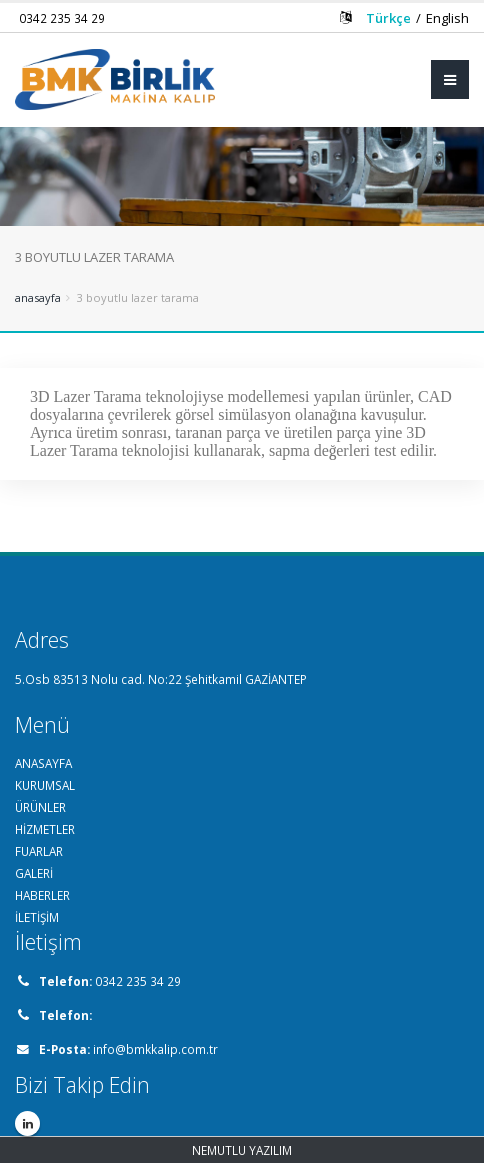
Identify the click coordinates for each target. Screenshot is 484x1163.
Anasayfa (38, 297)
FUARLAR (39, 851)
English (447, 18)
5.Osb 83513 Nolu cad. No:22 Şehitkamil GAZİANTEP (161, 679)
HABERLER (42, 895)
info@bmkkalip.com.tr (155, 1049)
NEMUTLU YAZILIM (242, 1150)
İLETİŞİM (37, 917)
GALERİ (34, 873)
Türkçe (388, 18)
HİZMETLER (45, 829)
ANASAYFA (43, 763)
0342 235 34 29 (62, 18)
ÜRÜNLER (40, 807)
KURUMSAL (45, 785)
